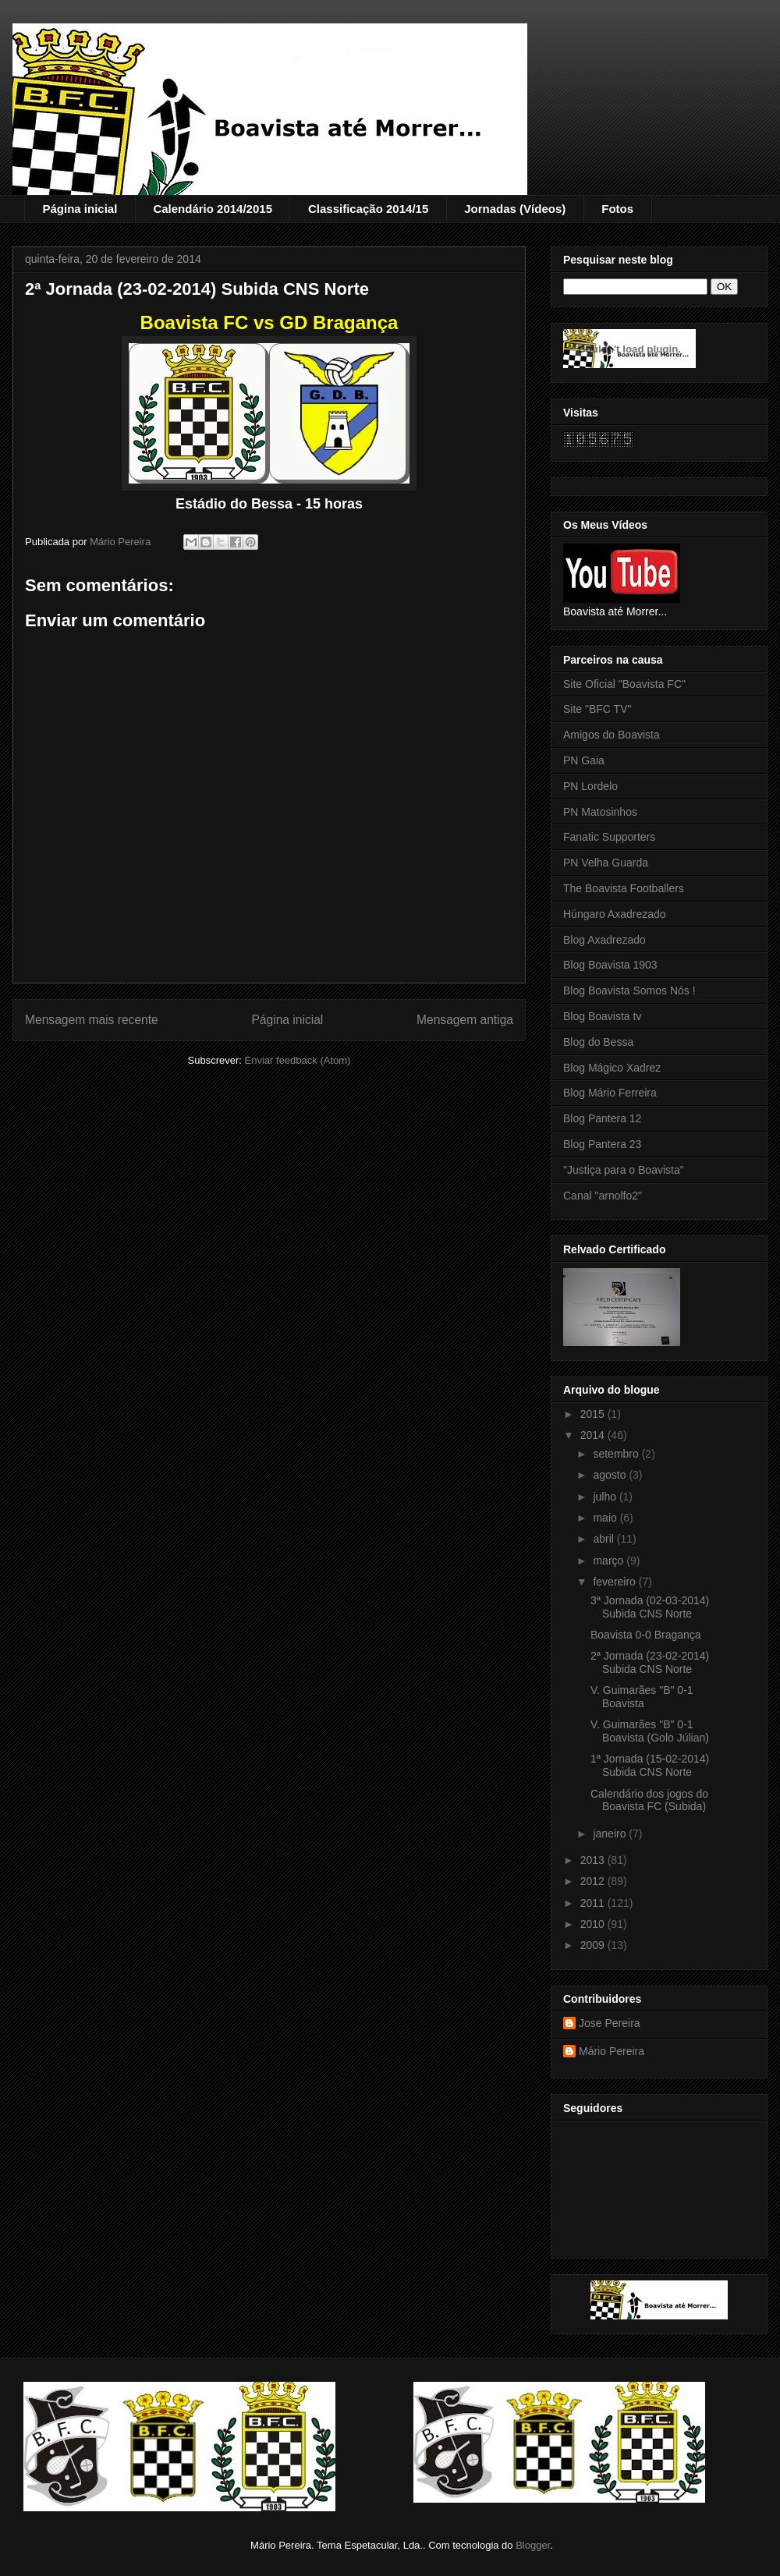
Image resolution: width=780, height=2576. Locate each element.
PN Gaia (583, 760)
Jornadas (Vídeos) (515, 208)
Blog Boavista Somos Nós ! (629, 990)
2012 (594, 1881)
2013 (594, 1860)
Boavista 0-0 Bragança (645, 1634)
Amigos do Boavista (611, 734)
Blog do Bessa (598, 1042)
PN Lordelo (590, 786)
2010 (594, 1924)
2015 (594, 1414)
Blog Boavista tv (602, 1016)
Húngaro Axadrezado (614, 914)
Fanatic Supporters (609, 837)
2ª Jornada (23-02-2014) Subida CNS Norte (649, 1662)
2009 (594, 1945)
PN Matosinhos (600, 812)
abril (604, 1538)
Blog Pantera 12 (602, 1118)
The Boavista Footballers (623, 888)
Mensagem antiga (465, 1019)
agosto (611, 1475)
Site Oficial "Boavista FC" (624, 684)
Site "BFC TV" (597, 709)
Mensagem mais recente (91, 1019)
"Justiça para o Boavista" (623, 1170)
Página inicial (80, 208)
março (609, 1560)
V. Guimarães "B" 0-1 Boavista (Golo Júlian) (649, 1731)
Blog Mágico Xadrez (612, 1067)
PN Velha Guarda (605, 862)
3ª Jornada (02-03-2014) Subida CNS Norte (649, 1607)
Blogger (533, 2545)
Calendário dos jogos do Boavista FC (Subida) (649, 1800)
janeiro (611, 1833)
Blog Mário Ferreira (610, 1092)
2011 (594, 1903)
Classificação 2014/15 (368, 208)
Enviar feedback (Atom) (298, 1060)
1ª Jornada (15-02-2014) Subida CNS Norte (649, 1765)
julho (606, 1496)
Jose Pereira (609, 2023)
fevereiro (615, 1581)
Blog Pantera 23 (602, 1144)
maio (606, 1517)
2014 (594, 1435)
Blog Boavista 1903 (610, 964)
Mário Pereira (611, 2051)
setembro (617, 1453)
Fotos (617, 208)
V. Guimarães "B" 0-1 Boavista (641, 1697)
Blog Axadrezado (604, 940)
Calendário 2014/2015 (212, 208)
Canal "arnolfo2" (602, 1195)
